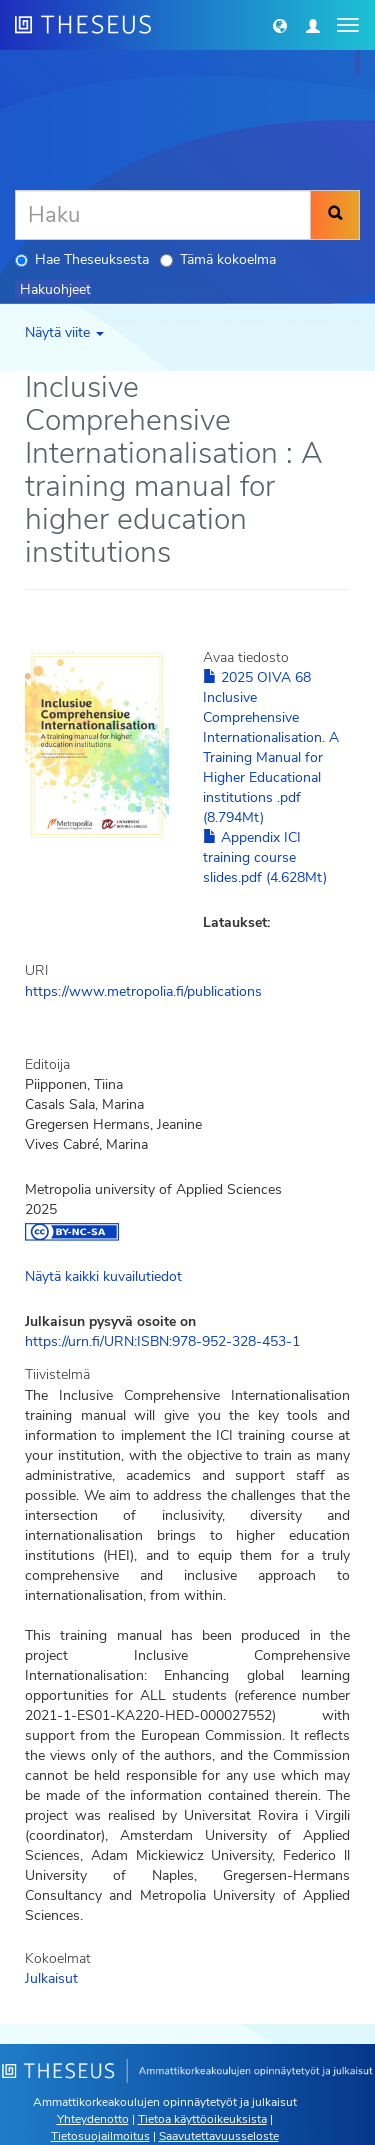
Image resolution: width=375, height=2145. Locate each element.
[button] (280, 25)
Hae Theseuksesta (82, 259)
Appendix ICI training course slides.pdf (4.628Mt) (265, 857)
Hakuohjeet (55, 289)
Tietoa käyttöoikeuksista (202, 2119)
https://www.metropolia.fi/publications (143, 991)
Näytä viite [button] (64, 332)
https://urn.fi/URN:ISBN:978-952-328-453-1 (162, 1341)
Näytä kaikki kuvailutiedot (103, 1276)
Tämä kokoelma (218, 259)
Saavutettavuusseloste (219, 2136)
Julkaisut (51, 1978)
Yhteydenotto (93, 2119)
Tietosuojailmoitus (100, 2136)
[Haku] (163, 215)
